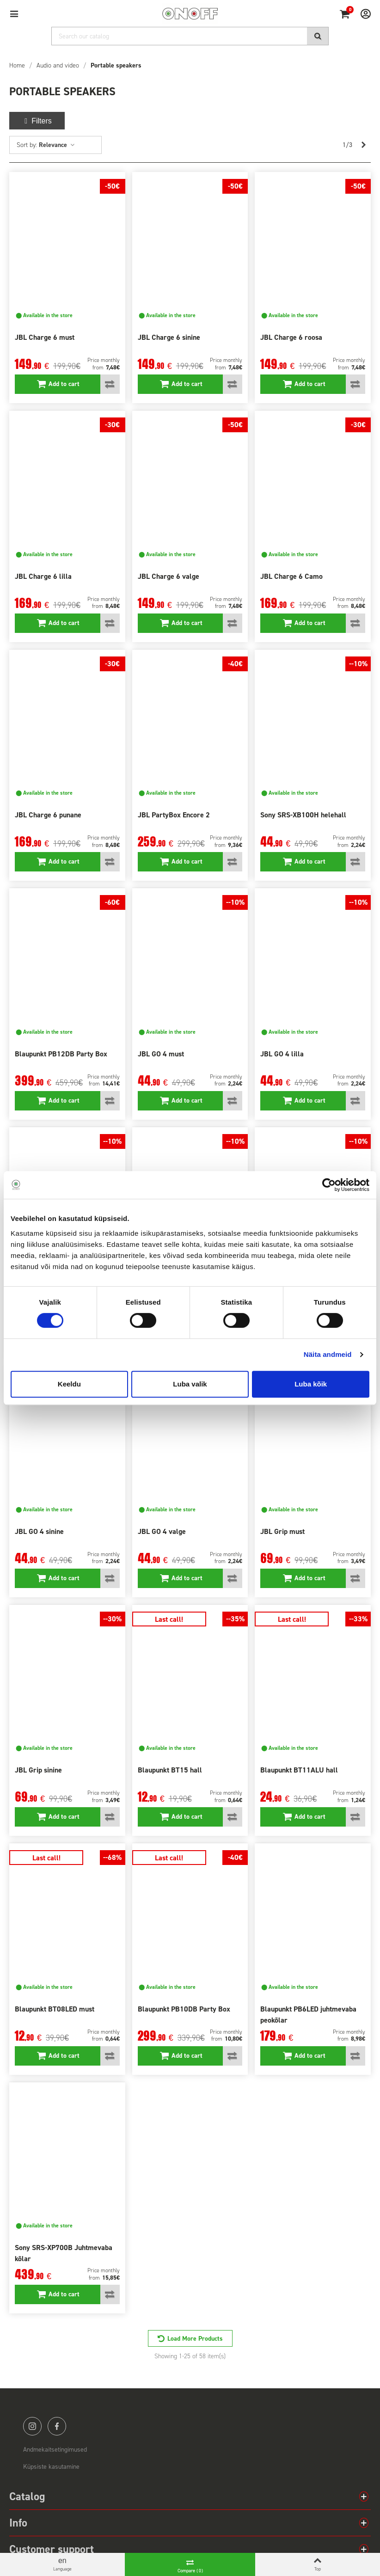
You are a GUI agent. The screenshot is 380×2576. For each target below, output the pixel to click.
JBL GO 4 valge (162, 1531)
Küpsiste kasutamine (51, 2466)
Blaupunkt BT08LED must (54, 2009)
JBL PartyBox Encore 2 (174, 815)
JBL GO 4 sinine (39, 1531)
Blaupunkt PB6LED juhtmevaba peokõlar (308, 2014)
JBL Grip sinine (38, 1770)
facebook (57, 2426)
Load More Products (195, 2338)
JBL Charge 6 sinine (169, 337)
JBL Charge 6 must (44, 337)
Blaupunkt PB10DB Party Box (184, 2009)
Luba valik (190, 1384)
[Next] (363, 145)
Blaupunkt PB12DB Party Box (61, 1054)
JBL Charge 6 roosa (291, 337)
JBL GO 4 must (161, 1054)
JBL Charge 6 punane (48, 815)
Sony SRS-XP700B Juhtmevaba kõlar (63, 2253)
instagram (32, 2426)
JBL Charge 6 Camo (291, 576)
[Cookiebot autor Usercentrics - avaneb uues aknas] (328, 1185)
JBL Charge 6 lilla (43, 576)
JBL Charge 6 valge (168, 576)
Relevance (57, 145)
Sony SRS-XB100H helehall (303, 815)
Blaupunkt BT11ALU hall (299, 1770)
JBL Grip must (282, 1531)
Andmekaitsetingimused (55, 2449)
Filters (37, 121)
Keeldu (69, 1384)
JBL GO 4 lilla (282, 1054)
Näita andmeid (328, 1354)
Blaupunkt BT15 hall (170, 1770)
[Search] (190, 36)
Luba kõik (310, 1384)
